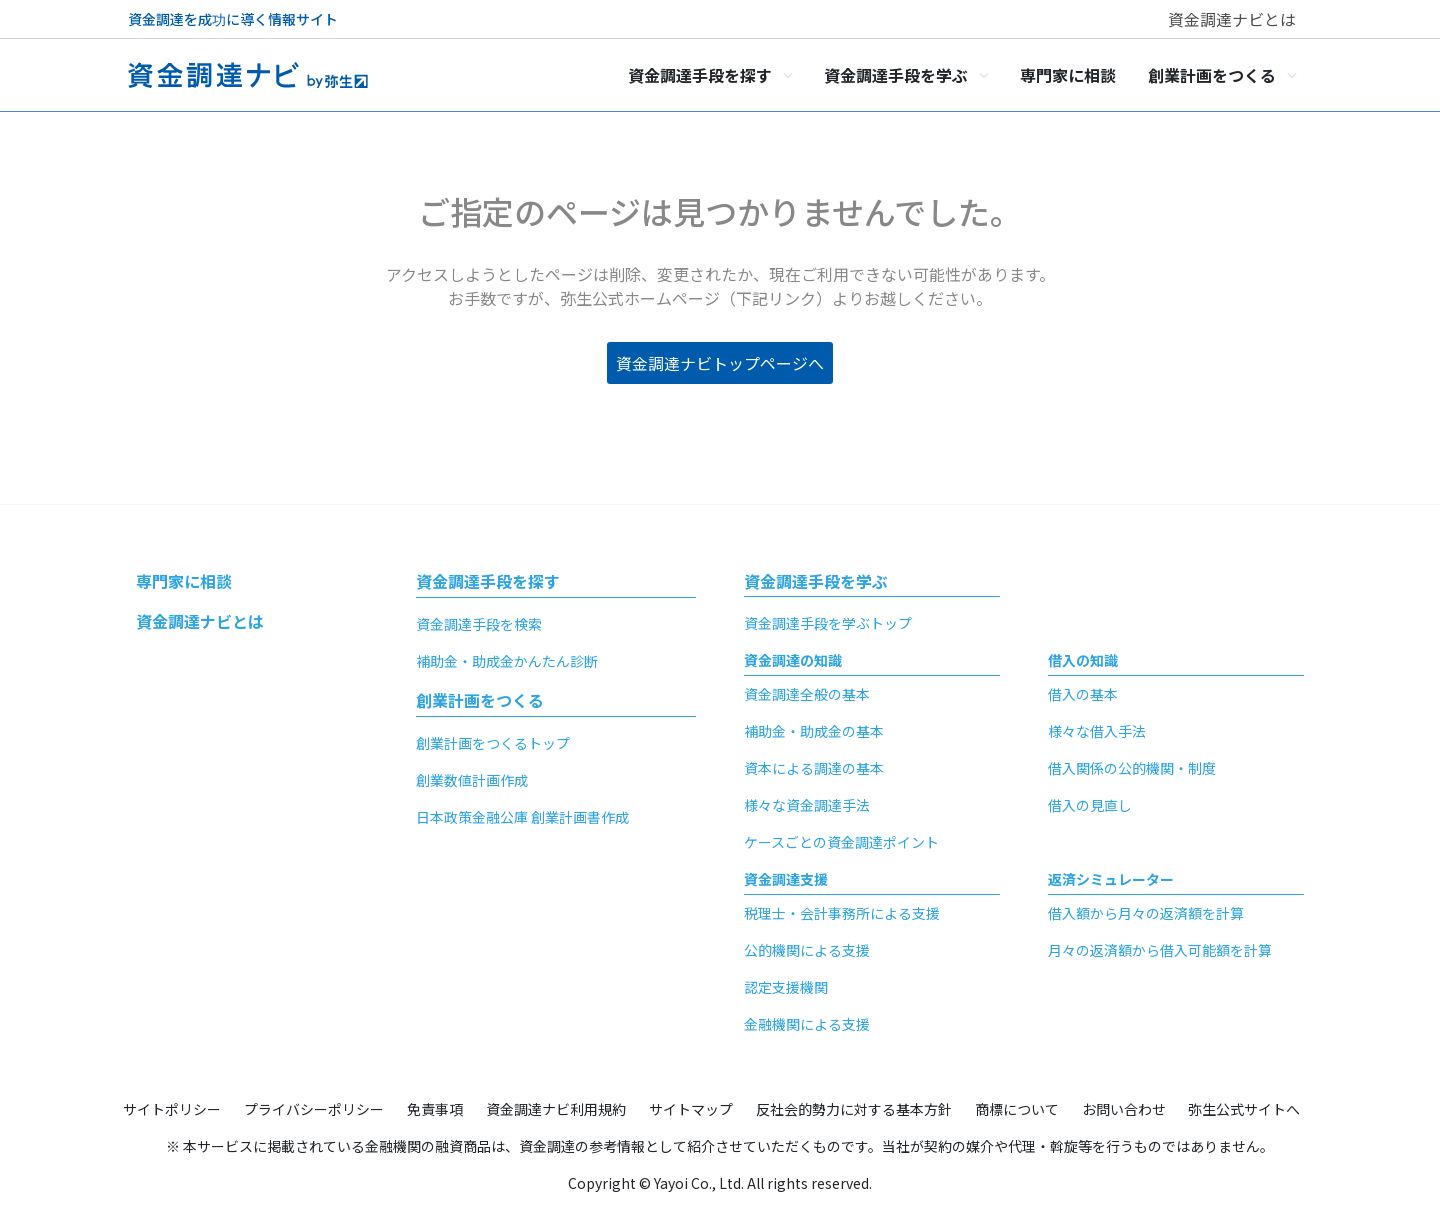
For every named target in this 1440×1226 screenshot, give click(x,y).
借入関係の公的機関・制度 (1132, 768)
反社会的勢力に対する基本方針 (854, 1109)
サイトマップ (691, 1109)
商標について (1017, 1109)
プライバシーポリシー (314, 1109)
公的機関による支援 (807, 950)
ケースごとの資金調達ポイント (841, 842)
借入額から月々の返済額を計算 (1146, 913)
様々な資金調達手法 (807, 805)
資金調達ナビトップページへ (720, 363)
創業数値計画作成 (472, 780)
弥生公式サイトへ (1244, 1109)
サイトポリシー (172, 1109)
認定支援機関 (786, 987)
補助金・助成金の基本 (814, 731)
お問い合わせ (1124, 1109)
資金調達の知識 (793, 660)
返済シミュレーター (1111, 879)
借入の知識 (1083, 660)
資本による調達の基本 (814, 768)
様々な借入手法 (1097, 731)
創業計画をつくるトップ (493, 743)
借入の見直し (1090, 805)
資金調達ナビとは (1232, 19)
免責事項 (435, 1109)
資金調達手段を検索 (479, 624)
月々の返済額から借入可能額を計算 (1160, 950)
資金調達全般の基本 (807, 694)
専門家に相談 (184, 581)
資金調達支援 (786, 879)
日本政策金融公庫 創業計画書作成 (522, 817)
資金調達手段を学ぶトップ (828, 623)
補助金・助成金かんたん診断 (507, 661)
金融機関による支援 (807, 1024)
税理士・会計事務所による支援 (842, 913)
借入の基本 (1083, 694)
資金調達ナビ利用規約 (556, 1109)
